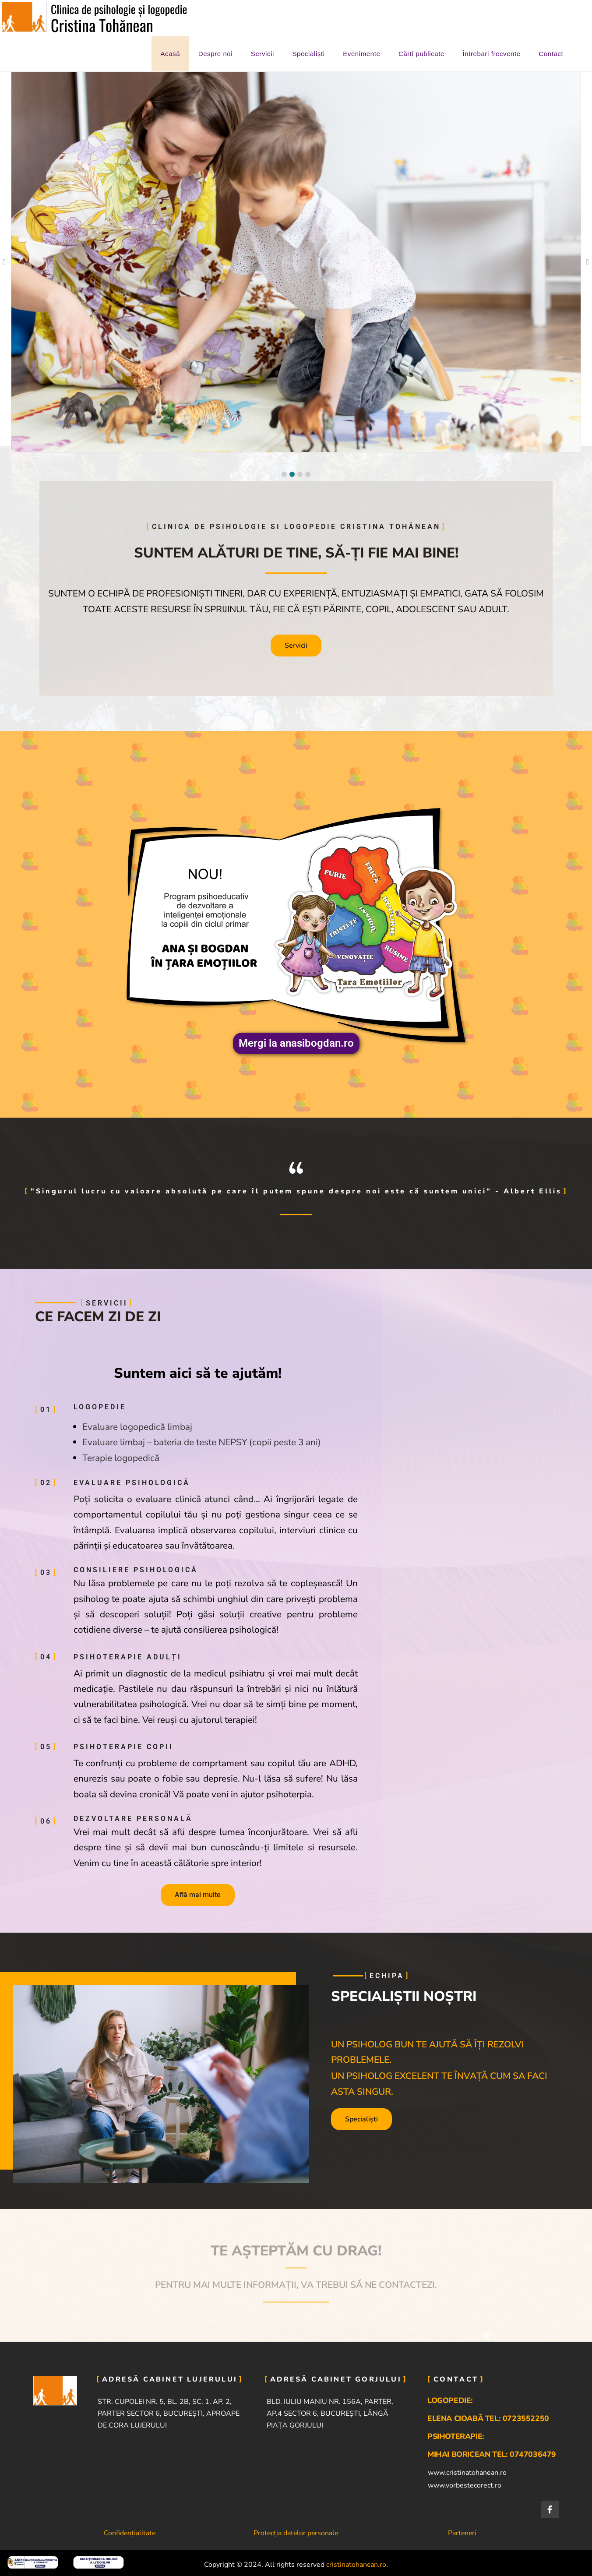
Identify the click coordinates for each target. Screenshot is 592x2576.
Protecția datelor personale (296, 2533)
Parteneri (462, 2533)
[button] (284, 474)
